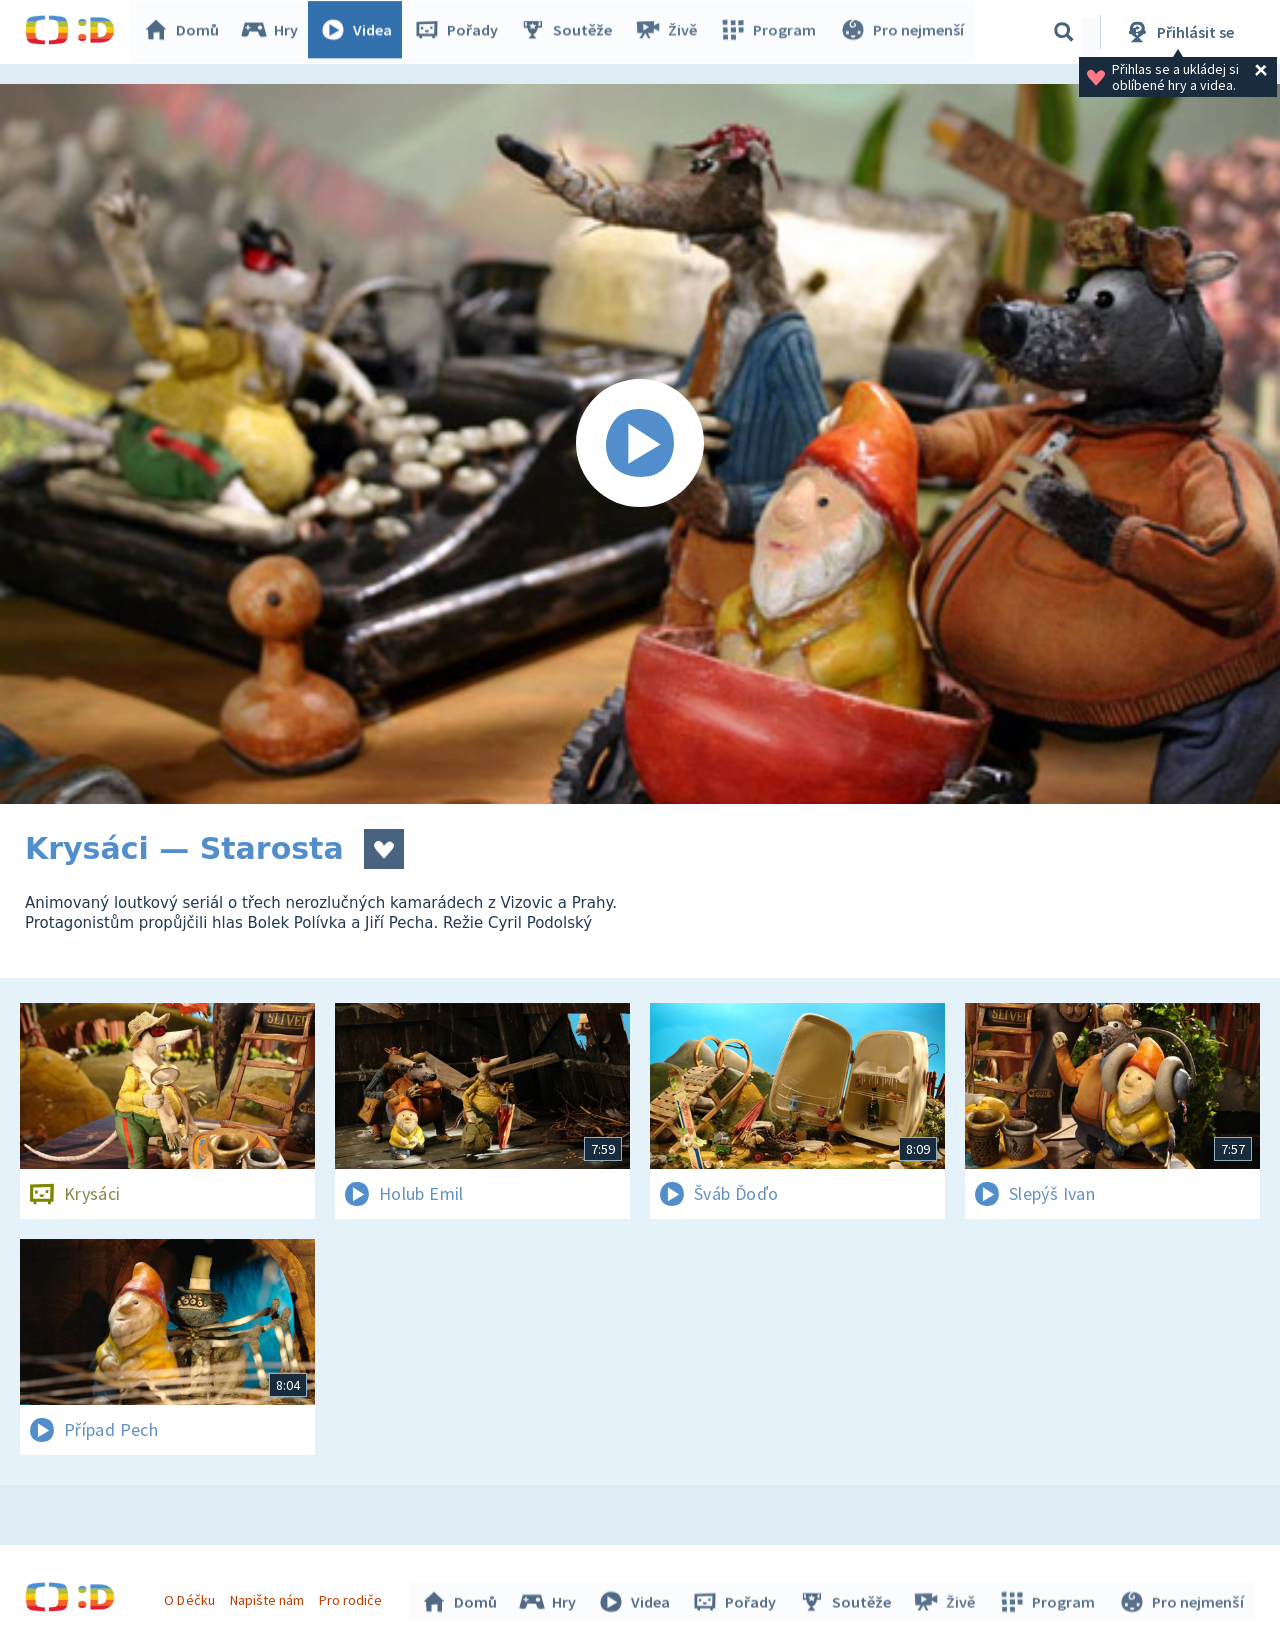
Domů (186, 32)
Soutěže (571, 32)
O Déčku (192, 1597)
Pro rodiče (353, 1597)
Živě (670, 32)
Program (771, 32)
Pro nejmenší (903, 32)
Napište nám (269, 1597)
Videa (361, 32)
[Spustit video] (640, 444)
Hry (274, 32)
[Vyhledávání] (1064, 32)
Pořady (461, 32)
